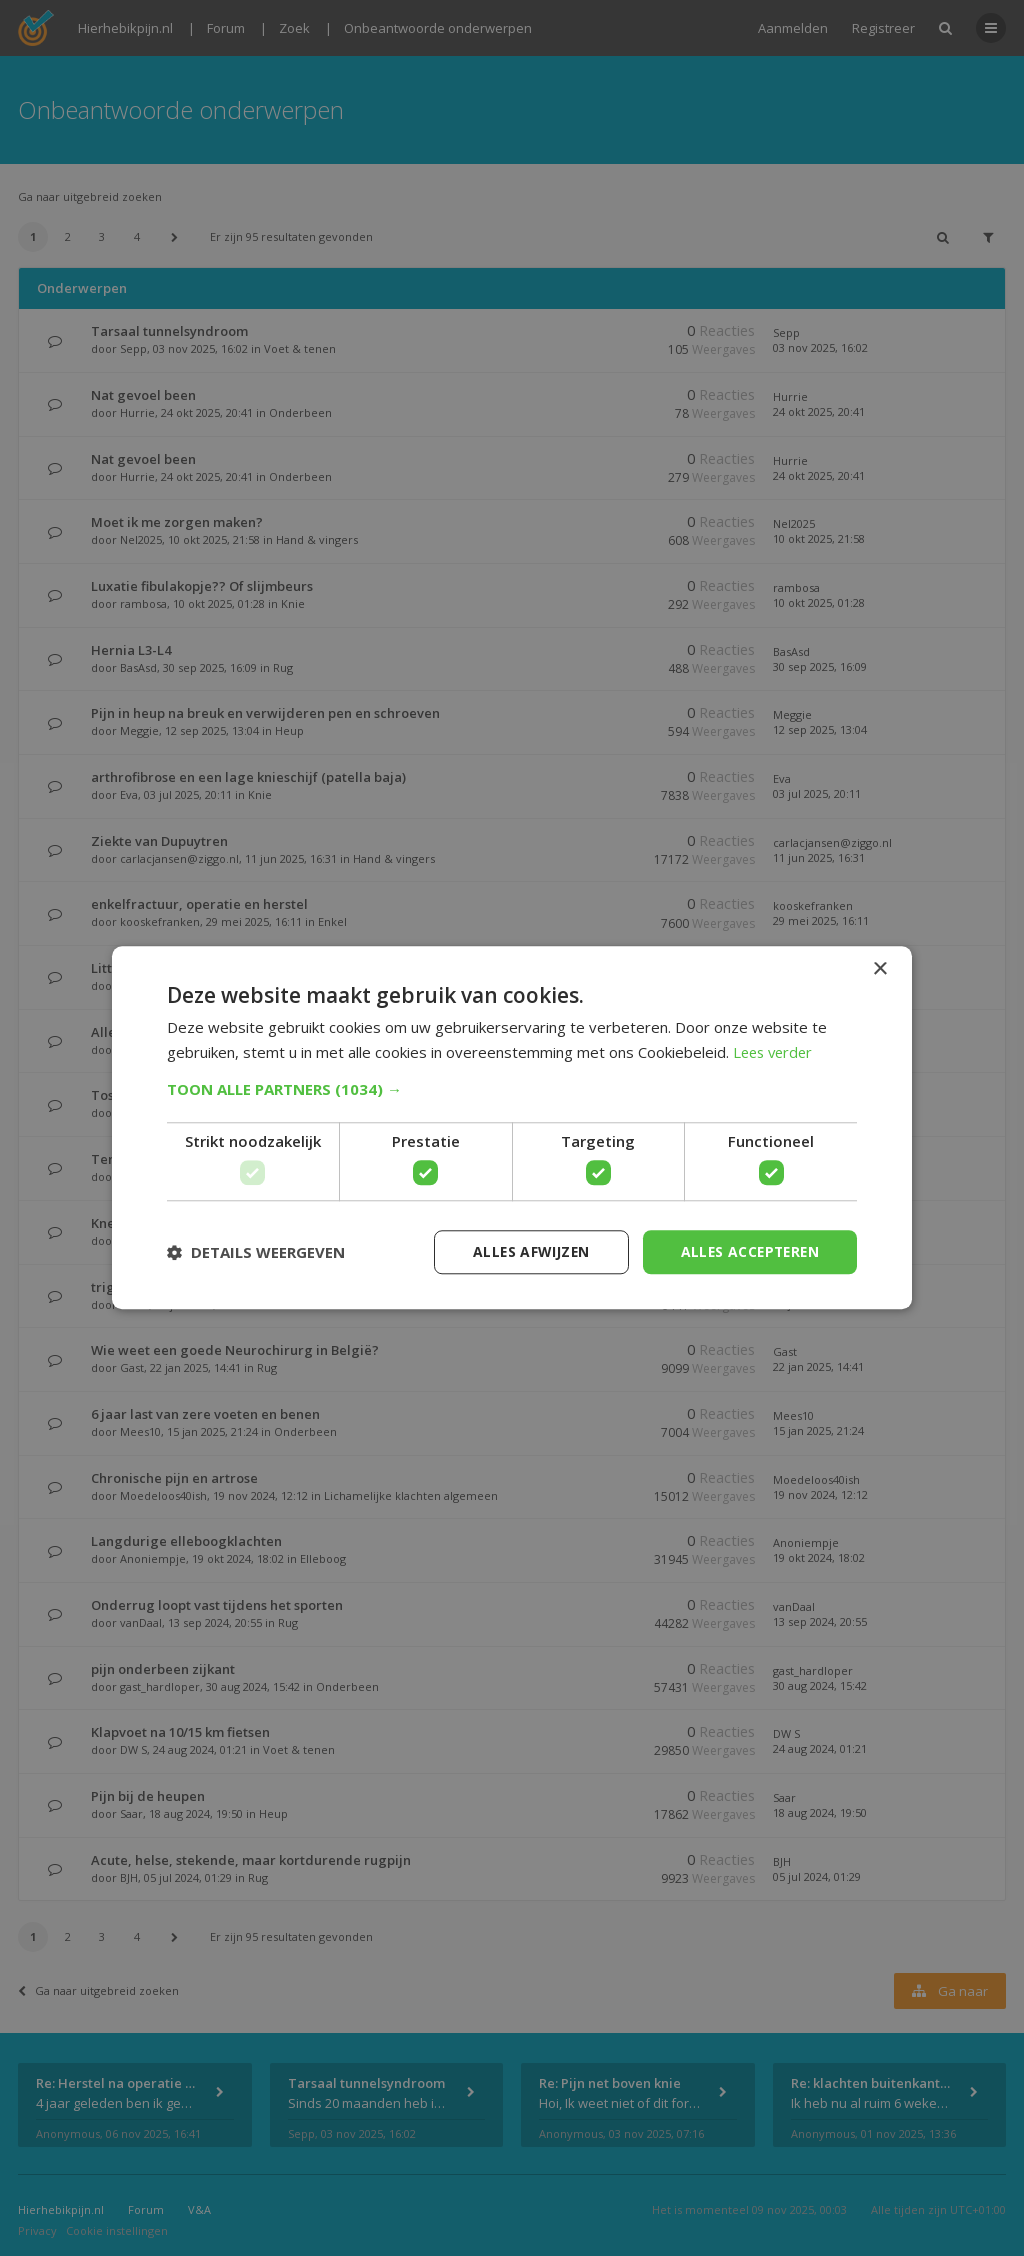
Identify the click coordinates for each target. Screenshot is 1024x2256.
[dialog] (512, 1128)
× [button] (879, 969)
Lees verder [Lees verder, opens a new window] (775, 1052)
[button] (512, 1089)
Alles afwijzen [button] (525, 1251)
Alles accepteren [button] (747, 1251)
